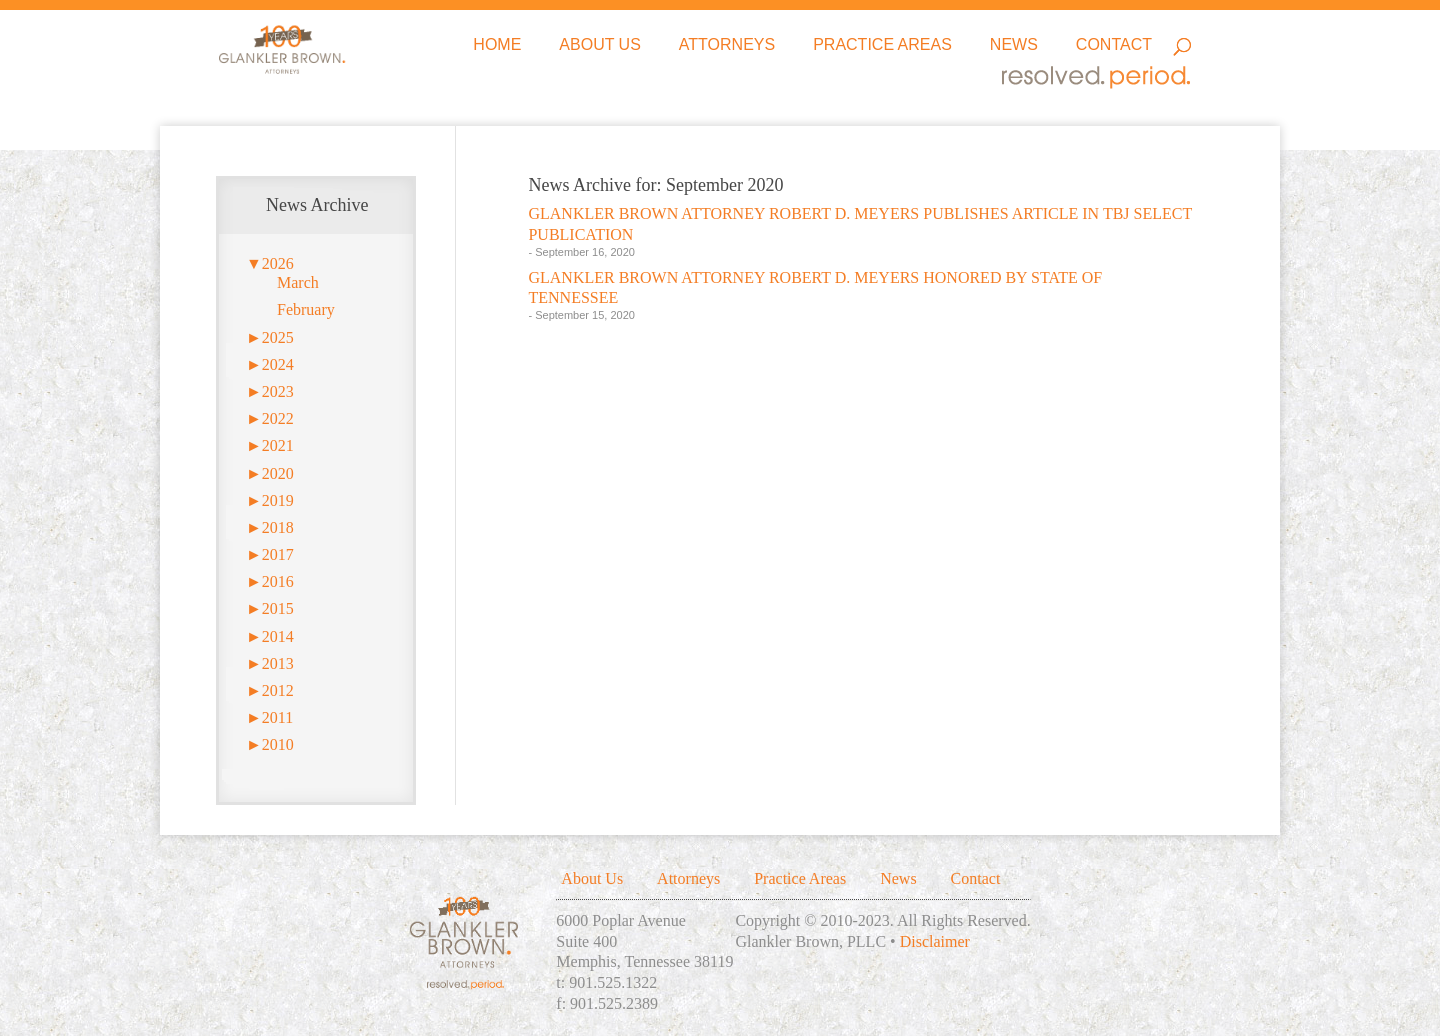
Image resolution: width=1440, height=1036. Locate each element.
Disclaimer (935, 941)
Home (497, 45)
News (1014, 45)
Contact (1114, 45)
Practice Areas (882, 45)
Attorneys (727, 45)
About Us (600, 45)
